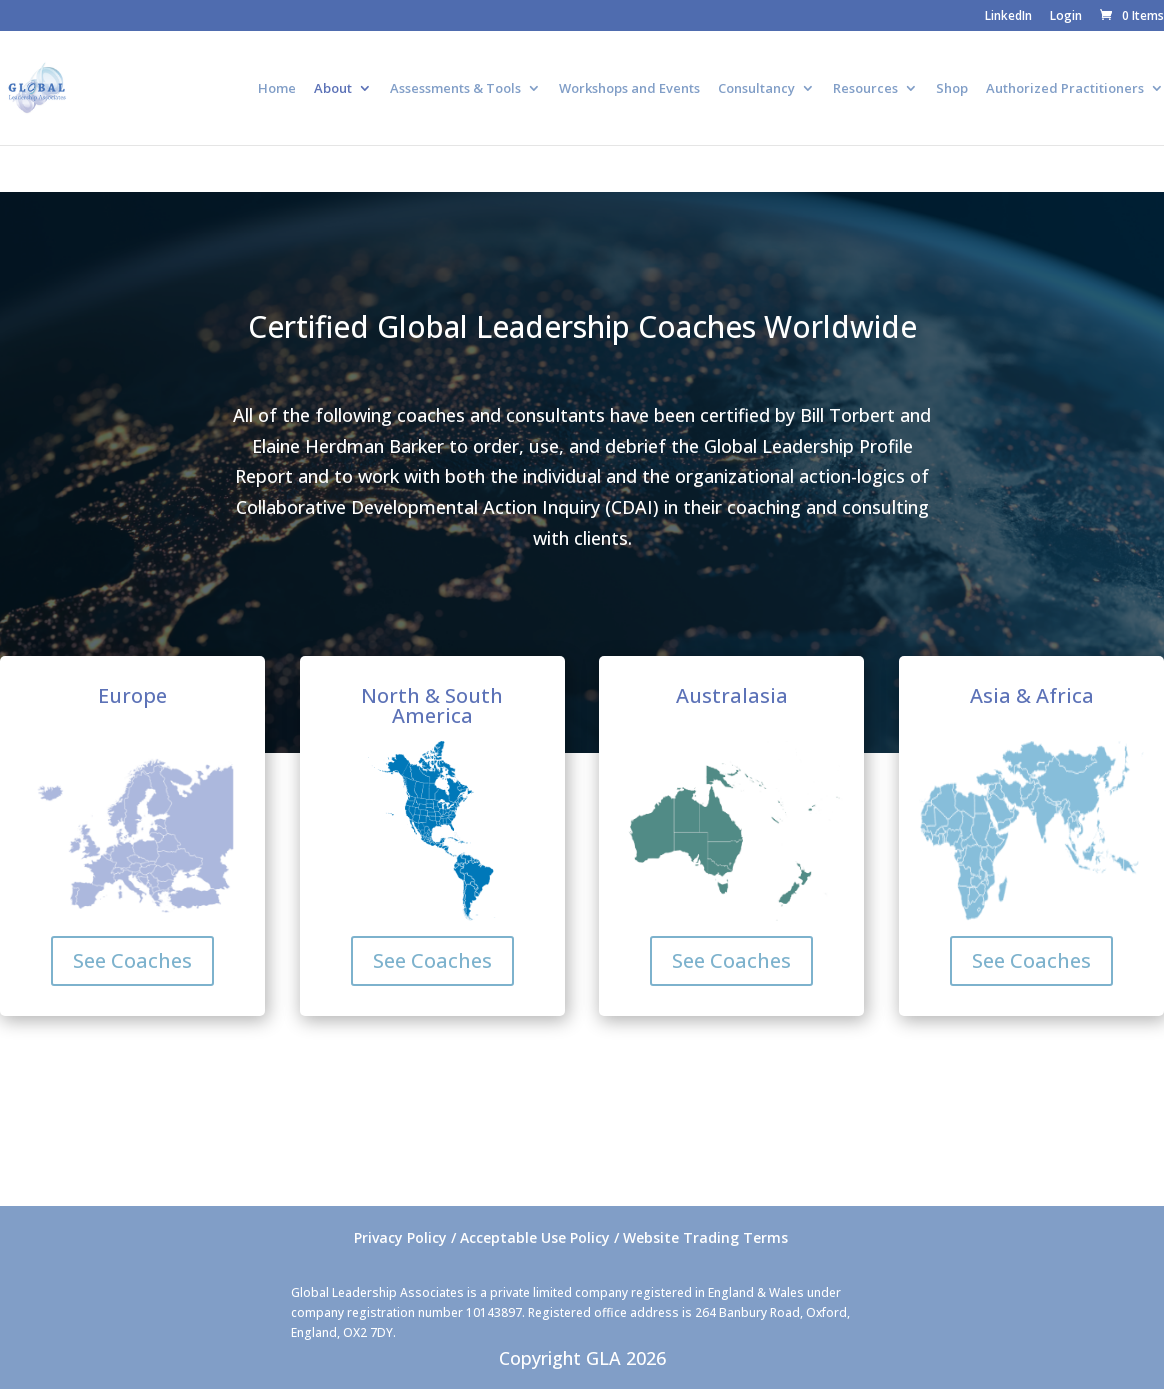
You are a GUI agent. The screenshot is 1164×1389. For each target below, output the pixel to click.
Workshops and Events (629, 89)
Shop (952, 89)
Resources (865, 89)
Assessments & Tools (455, 89)
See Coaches (132, 960)
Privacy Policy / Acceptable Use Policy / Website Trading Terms (571, 1237)
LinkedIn (1008, 17)
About (333, 89)
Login (1066, 17)
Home (277, 89)
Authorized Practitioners (1065, 89)
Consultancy (756, 89)
